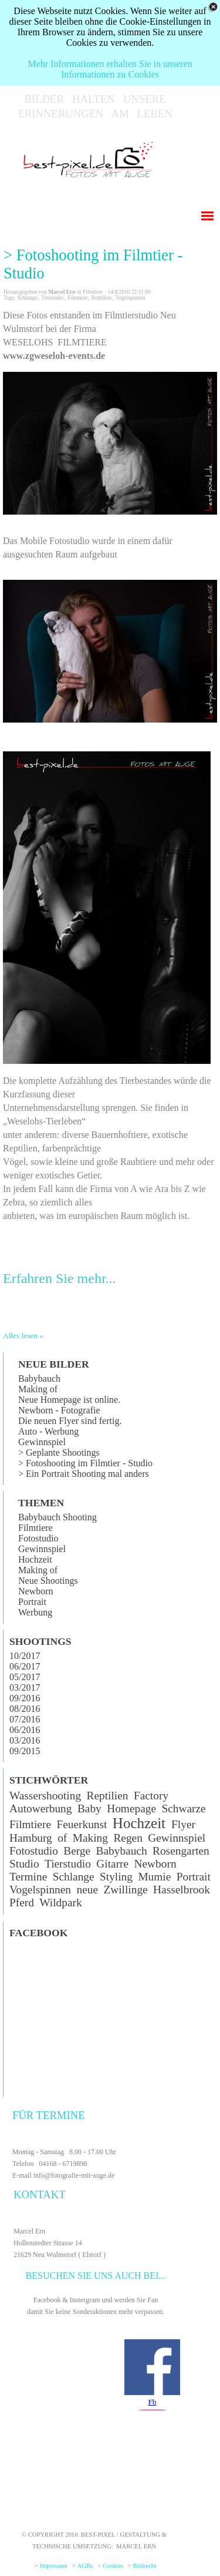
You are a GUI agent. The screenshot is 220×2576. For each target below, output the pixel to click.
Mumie (154, 1876)
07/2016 (24, 1719)
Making (90, 1838)
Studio (24, 1864)
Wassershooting (45, 1795)
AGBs (85, 2565)
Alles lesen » (23, 1335)
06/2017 (24, 1666)
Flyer (183, 1824)
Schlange (27, 298)
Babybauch (39, 1378)
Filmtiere (77, 298)
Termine (28, 1876)
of (62, 1838)
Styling (116, 1876)
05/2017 (24, 1677)
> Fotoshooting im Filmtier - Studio (93, 264)
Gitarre (112, 1864)
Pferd (21, 1902)
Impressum (53, 2565)
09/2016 (24, 1698)
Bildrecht (145, 2565)
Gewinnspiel (42, 1442)
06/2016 (24, 1730)
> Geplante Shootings (59, 1452)
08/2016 (24, 1709)
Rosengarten (181, 1851)
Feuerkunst (81, 1824)
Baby (89, 1808)
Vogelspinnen (130, 298)
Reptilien (101, 298)
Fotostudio (38, 1538)
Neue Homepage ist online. (69, 1400)
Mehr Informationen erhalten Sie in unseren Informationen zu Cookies (110, 69)
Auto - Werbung (48, 1431)
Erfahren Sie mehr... (59, 1278)
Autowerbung (40, 1808)
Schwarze (183, 1808)
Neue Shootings (48, 1581)
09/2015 (24, 1751)
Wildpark (60, 1902)
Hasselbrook (181, 1889)
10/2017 (24, 1656)
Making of (37, 1389)
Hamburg (30, 1838)
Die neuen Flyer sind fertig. (69, 1421)
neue (87, 1889)
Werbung (35, 1612)
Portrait (32, 1602)
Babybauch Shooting (57, 1517)
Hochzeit (35, 1559)
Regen (127, 1838)
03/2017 (24, 1687)
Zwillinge (125, 1889)
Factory (151, 1795)
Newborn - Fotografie (59, 1410)
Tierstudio (52, 298)
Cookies (113, 2565)
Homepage (131, 1808)
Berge (76, 1851)
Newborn (35, 1591)
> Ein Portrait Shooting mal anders (83, 1474)
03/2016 (24, 1740)
